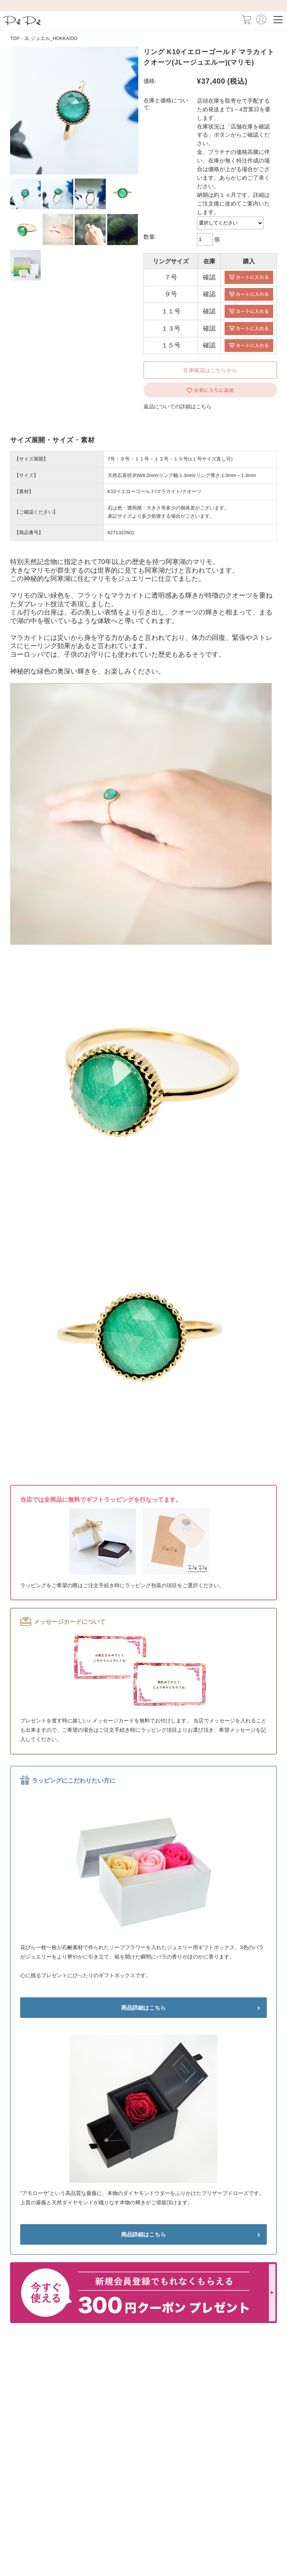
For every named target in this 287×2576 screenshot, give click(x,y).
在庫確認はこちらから (210, 370)
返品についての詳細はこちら (178, 406)
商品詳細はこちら (143, 2007)
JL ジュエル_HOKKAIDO (51, 38)
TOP (15, 38)
